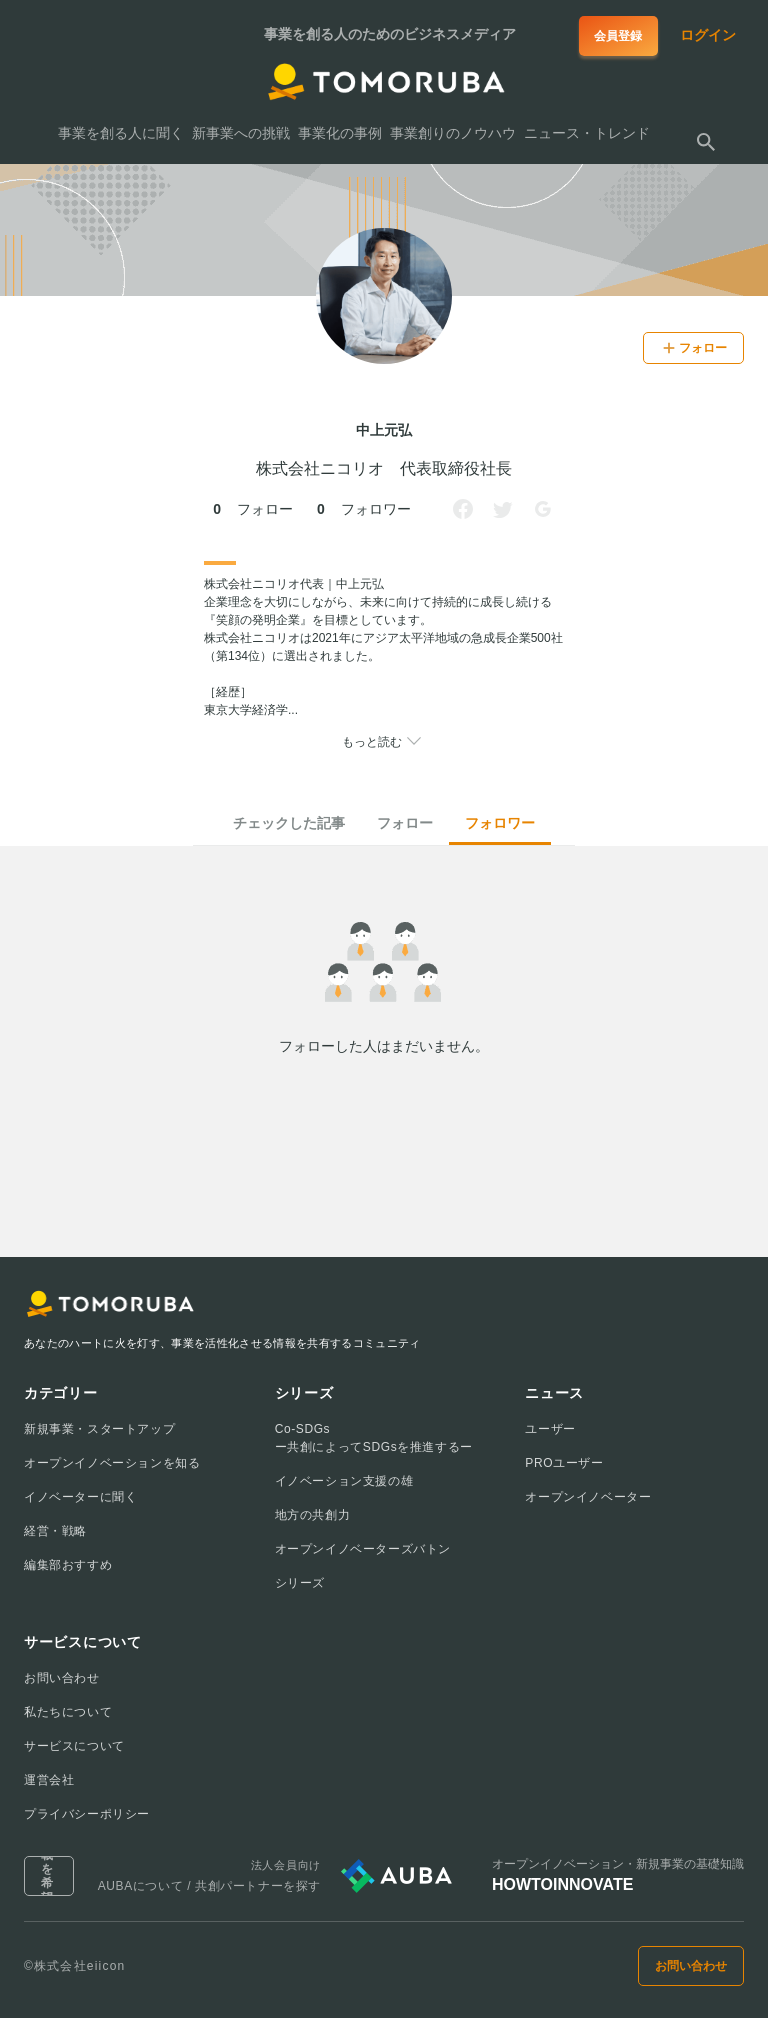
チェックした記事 (289, 823)
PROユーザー (564, 1463)
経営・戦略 (55, 1531)
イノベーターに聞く (80, 1497)
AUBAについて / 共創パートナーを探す (209, 1886)
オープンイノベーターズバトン (363, 1549)
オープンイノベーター (588, 1497)
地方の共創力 (313, 1515)
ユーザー (550, 1429)
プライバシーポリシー (87, 1814)
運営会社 (49, 1780)
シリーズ (300, 1583)
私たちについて (68, 1712)
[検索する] (706, 142)
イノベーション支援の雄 (344, 1481)
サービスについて (74, 1746)
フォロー (405, 823)
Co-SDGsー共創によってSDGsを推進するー (374, 1438)
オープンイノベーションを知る (112, 1463)
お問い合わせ (62, 1678)
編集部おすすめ (68, 1565)
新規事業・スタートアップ (99, 1429)
